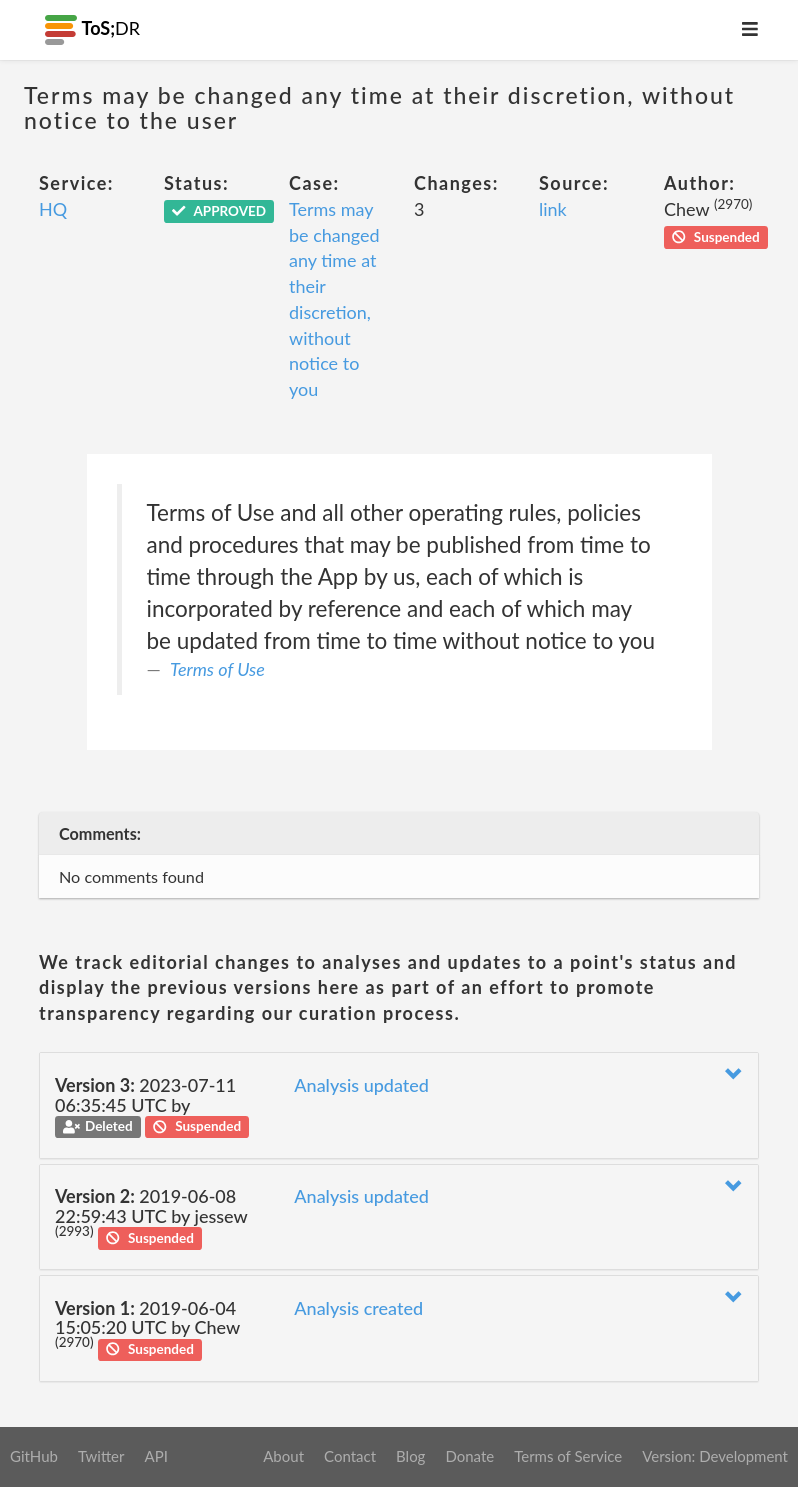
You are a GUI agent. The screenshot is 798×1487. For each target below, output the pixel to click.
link (553, 209)
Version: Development (715, 1456)
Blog (410, 1456)
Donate (469, 1456)
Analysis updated (361, 1085)
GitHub (34, 1456)
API (155, 1456)
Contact (350, 1456)
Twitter (101, 1456)
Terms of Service (568, 1456)
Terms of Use (217, 669)
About (283, 1456)
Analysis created (358, 1308)
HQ (53, 209)
